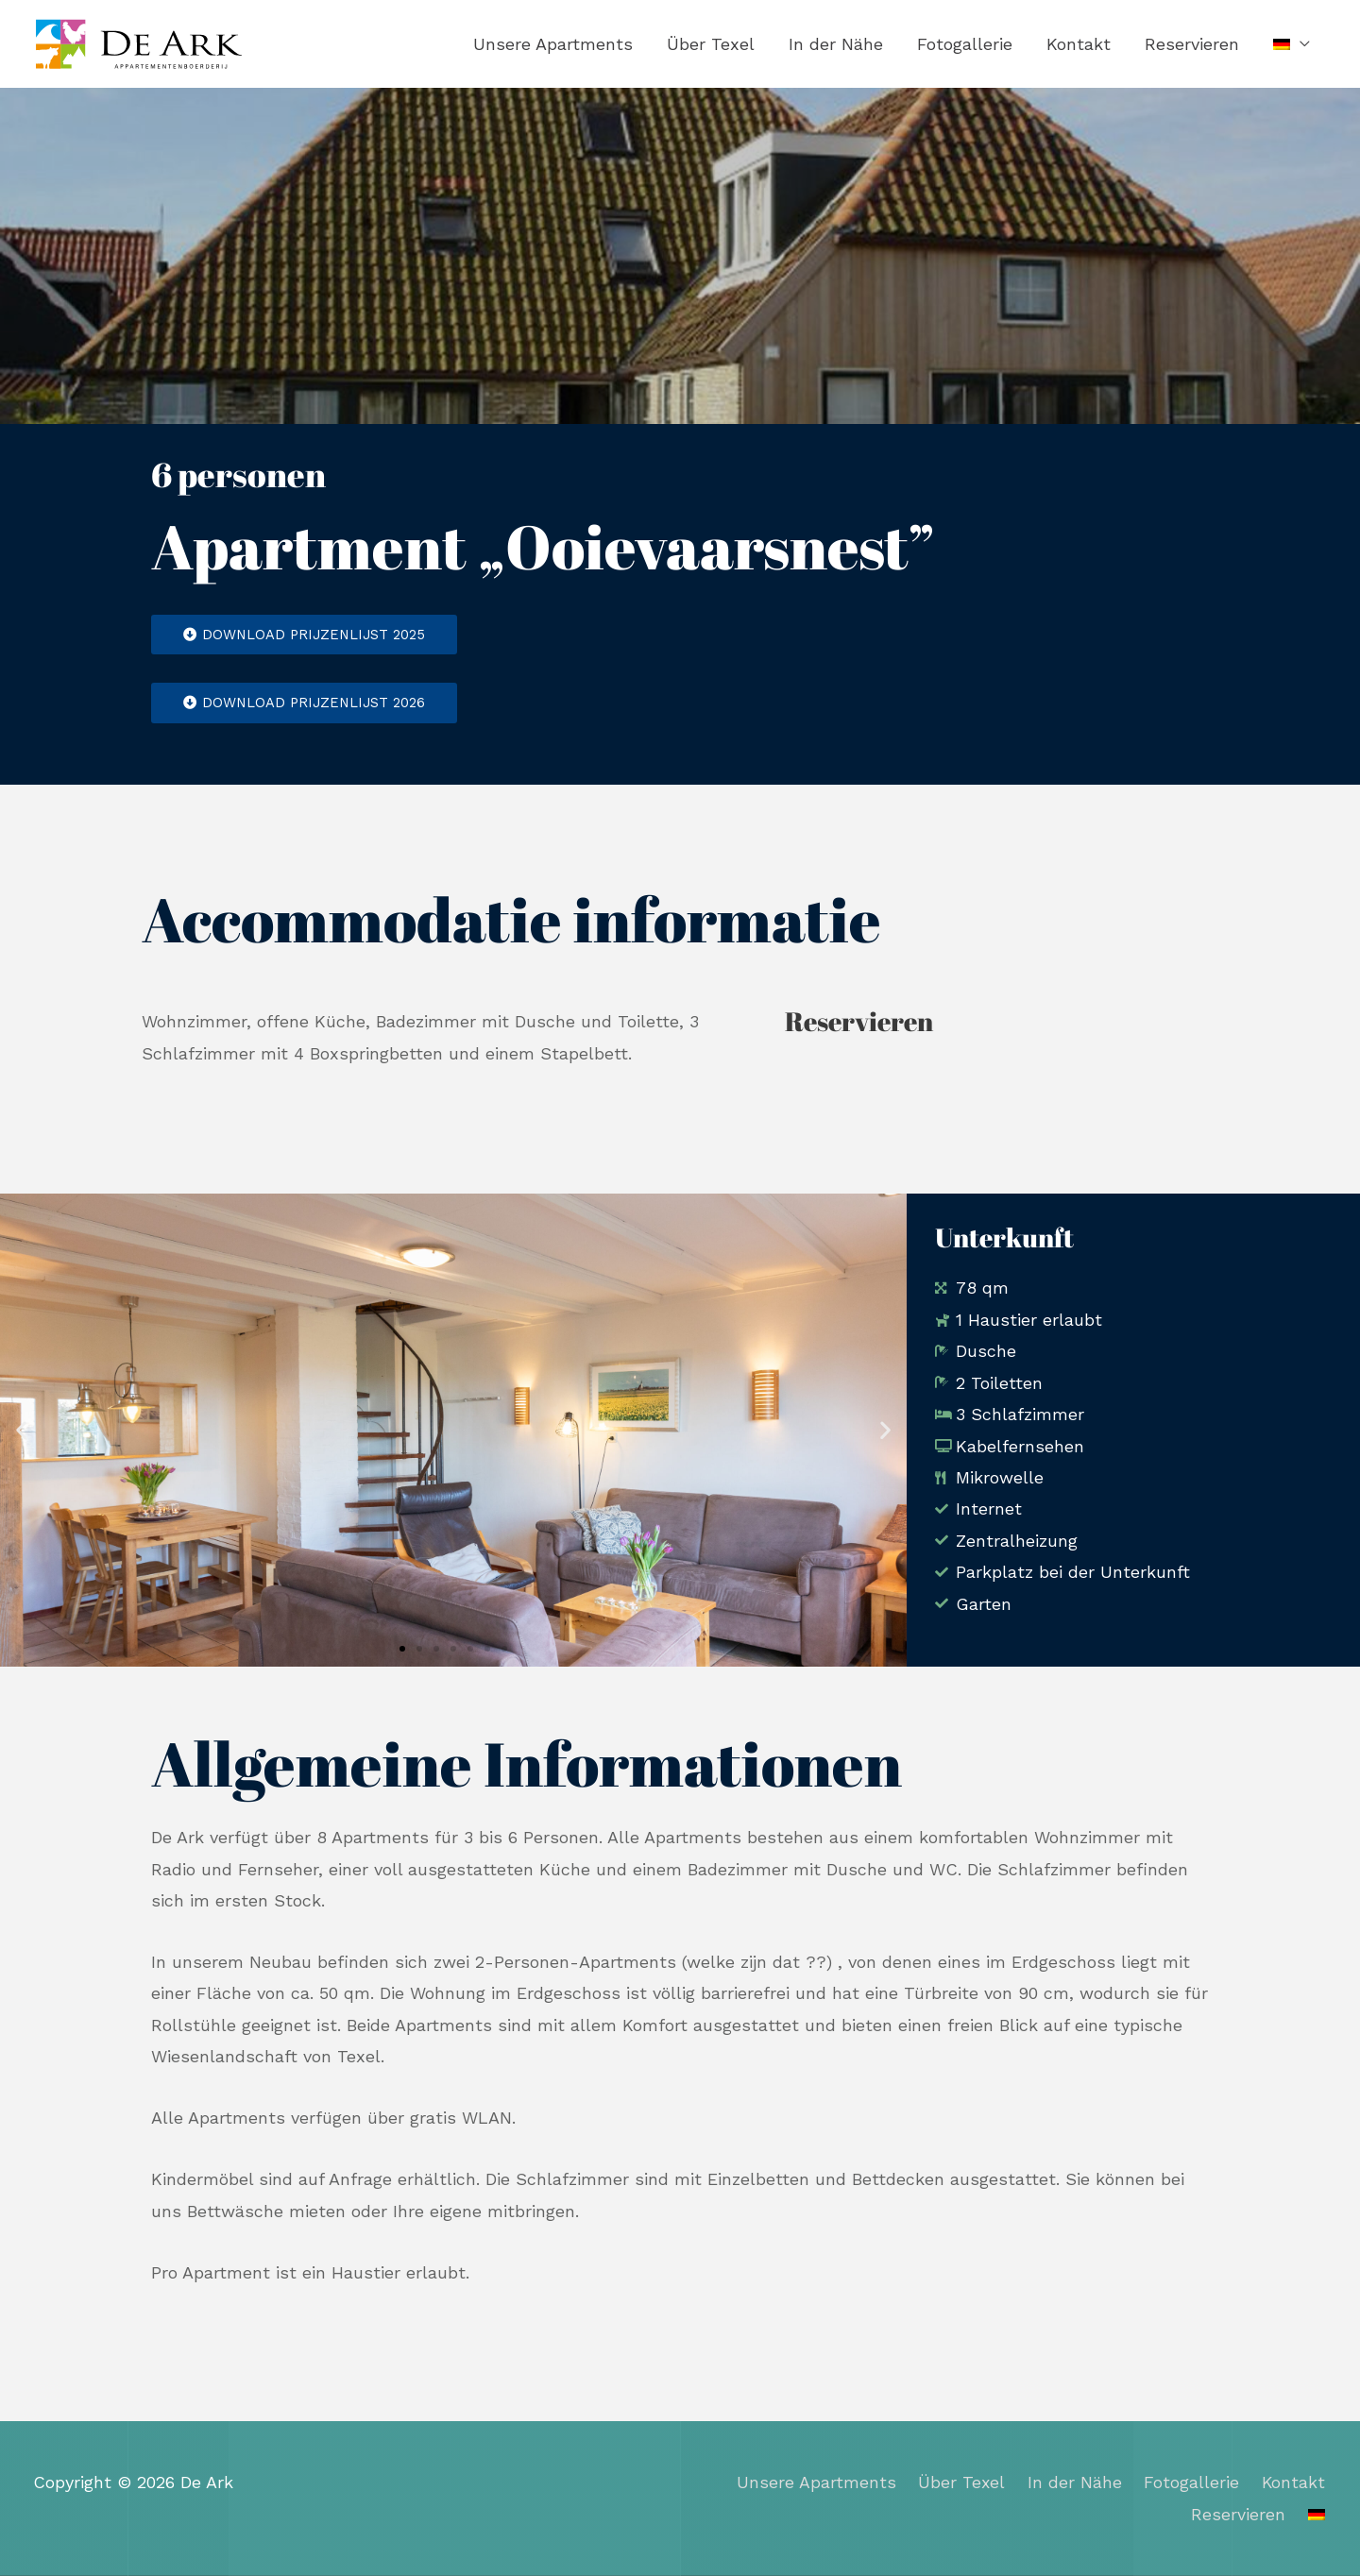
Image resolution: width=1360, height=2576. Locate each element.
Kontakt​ (1078, 44)
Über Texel (711, 44)
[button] (21, 1430)
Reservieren (1192, 44)
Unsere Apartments (553, 44)
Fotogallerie (964, 44)
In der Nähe (836, 44)
